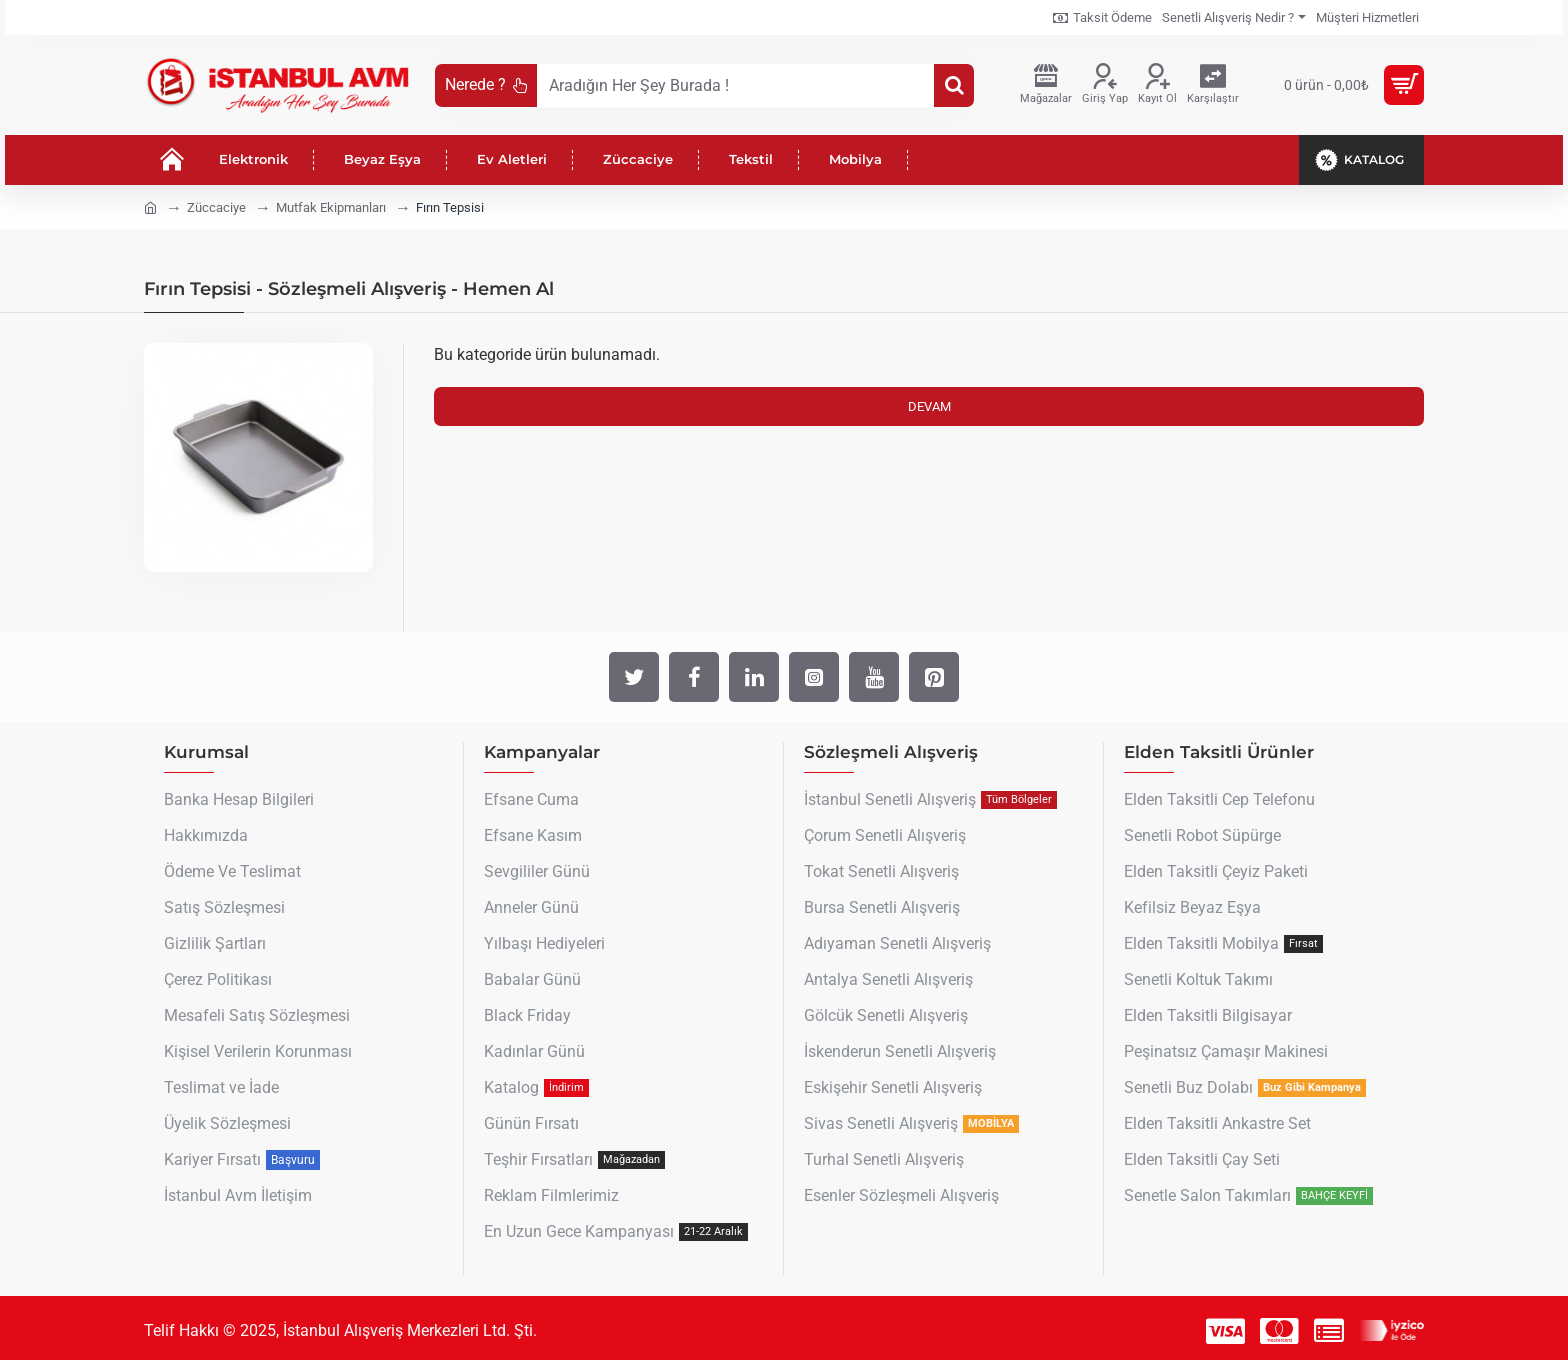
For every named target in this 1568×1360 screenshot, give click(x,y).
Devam (929, 406)
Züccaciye (216, 207)
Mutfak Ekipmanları (331, 207)
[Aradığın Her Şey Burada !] (954, 85)
